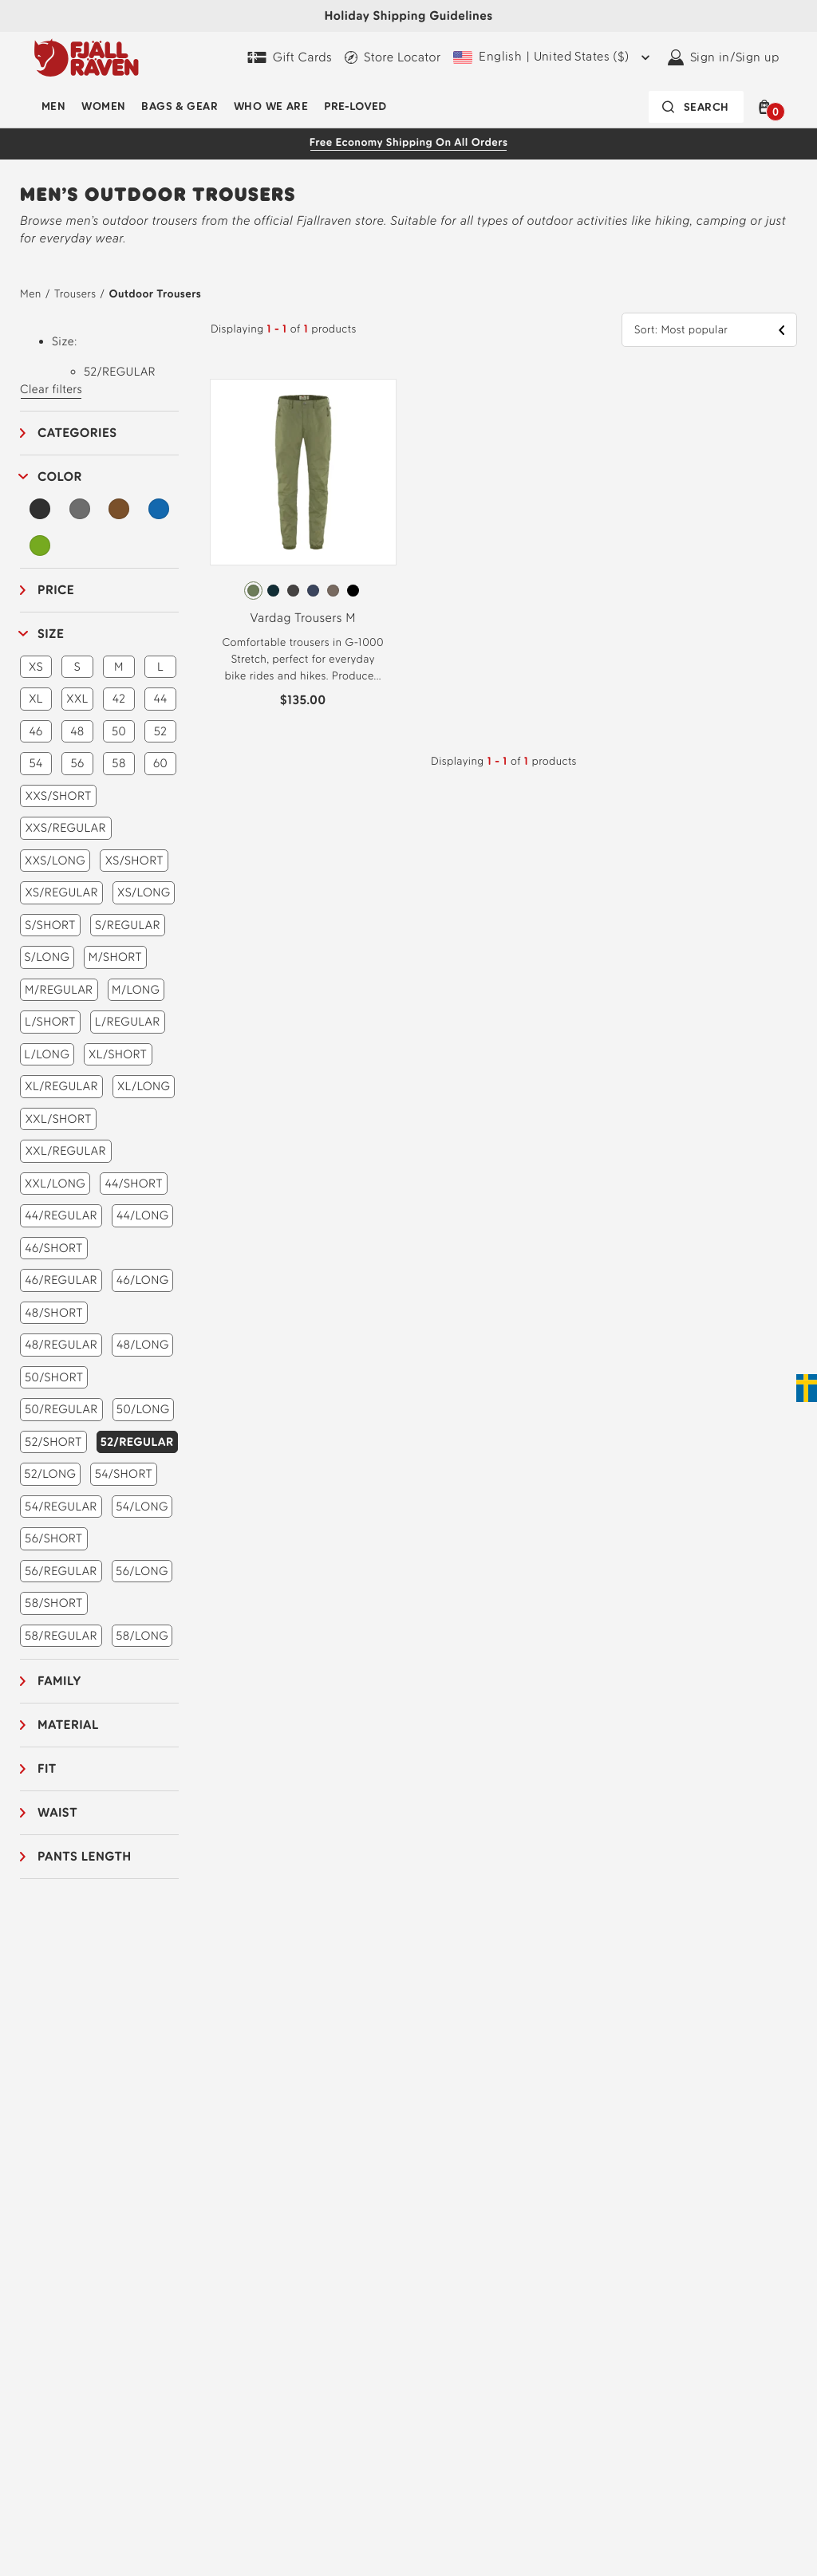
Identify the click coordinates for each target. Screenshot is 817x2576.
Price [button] (55, 589)
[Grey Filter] (80, 508)
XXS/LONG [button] (55, 860)
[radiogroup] (303, 591)
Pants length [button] (84, 1856)
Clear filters (51, 389)
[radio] (253, 590)
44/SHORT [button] (133, 1183)
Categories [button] (77, 432)
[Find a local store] (392, 57)
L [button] (160, 667)
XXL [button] (77, 698)
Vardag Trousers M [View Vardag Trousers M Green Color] (303, 617)
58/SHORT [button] (54, 1603)
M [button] (119, 667)
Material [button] (68, 1724)
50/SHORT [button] (54, 1377)
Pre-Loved (355, 106)
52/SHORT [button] (53, 1442)
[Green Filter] (40, 545)
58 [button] (118, 763)
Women (103, 106)
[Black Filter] (40, 508)
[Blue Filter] (159, 508)
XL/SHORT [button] (118, 1054)
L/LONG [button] (46, 1054)
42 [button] (119, 698)
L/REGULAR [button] (127, 1021)
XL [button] (36, 698)
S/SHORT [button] (50, 925)
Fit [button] (47, 1768)
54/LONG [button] (142, 1506)
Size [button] (50, 633)
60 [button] (160, 763)
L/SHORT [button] (50, 1021)
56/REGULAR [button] (61, 1571)
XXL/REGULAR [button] (66, 1151)
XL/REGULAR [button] (61, 1086)
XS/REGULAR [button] (61, 892)
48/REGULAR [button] (61, 1344)
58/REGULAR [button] (61, 1636)
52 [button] (161, 731)
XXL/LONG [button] (55, 1183)
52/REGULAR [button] (137, 1442)
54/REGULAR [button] (61, 1506)
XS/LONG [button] (143, 892)
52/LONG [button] (50, 1474)
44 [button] (160, 698)
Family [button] (59, 1680)
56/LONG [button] (142, 1571)
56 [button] (77, 763)
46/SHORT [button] (53, 1248)
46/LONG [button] (142, 1280)
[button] (767, 106)
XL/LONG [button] (144, 1086)
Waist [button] (57, 1812)
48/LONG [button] (142, 1344)
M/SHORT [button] (115, 957)
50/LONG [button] (143, 1409)
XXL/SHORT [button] (59, 1119)
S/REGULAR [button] (127, 925)
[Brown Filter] (119, 508)
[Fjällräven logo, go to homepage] (86, 57)
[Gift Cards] (289, 57)
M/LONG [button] (136, 990)
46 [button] (35, 731)
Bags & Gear (179, 106)
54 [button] (35, 763)
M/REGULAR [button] (59, 990)
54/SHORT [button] (123, 1474)
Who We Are (271, 106)
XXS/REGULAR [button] (66, 828)
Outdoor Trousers (155, 294)
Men (53, 106)
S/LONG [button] (46, 957)
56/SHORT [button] (53, 1538)
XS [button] (36, 667)
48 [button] (77, 731)
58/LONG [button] (142, 1636)
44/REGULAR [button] (61, 1215)
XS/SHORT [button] (134, 860)
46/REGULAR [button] (61, 1280)
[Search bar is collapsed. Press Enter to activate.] (696, 106)
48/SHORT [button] (54, 1313)
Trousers (75, 294)
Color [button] (59, 476)
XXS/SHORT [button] (59, 796)
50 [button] (119, 731)
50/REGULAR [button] (61, 1409)
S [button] (77, 667)
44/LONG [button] (142, 1215)
